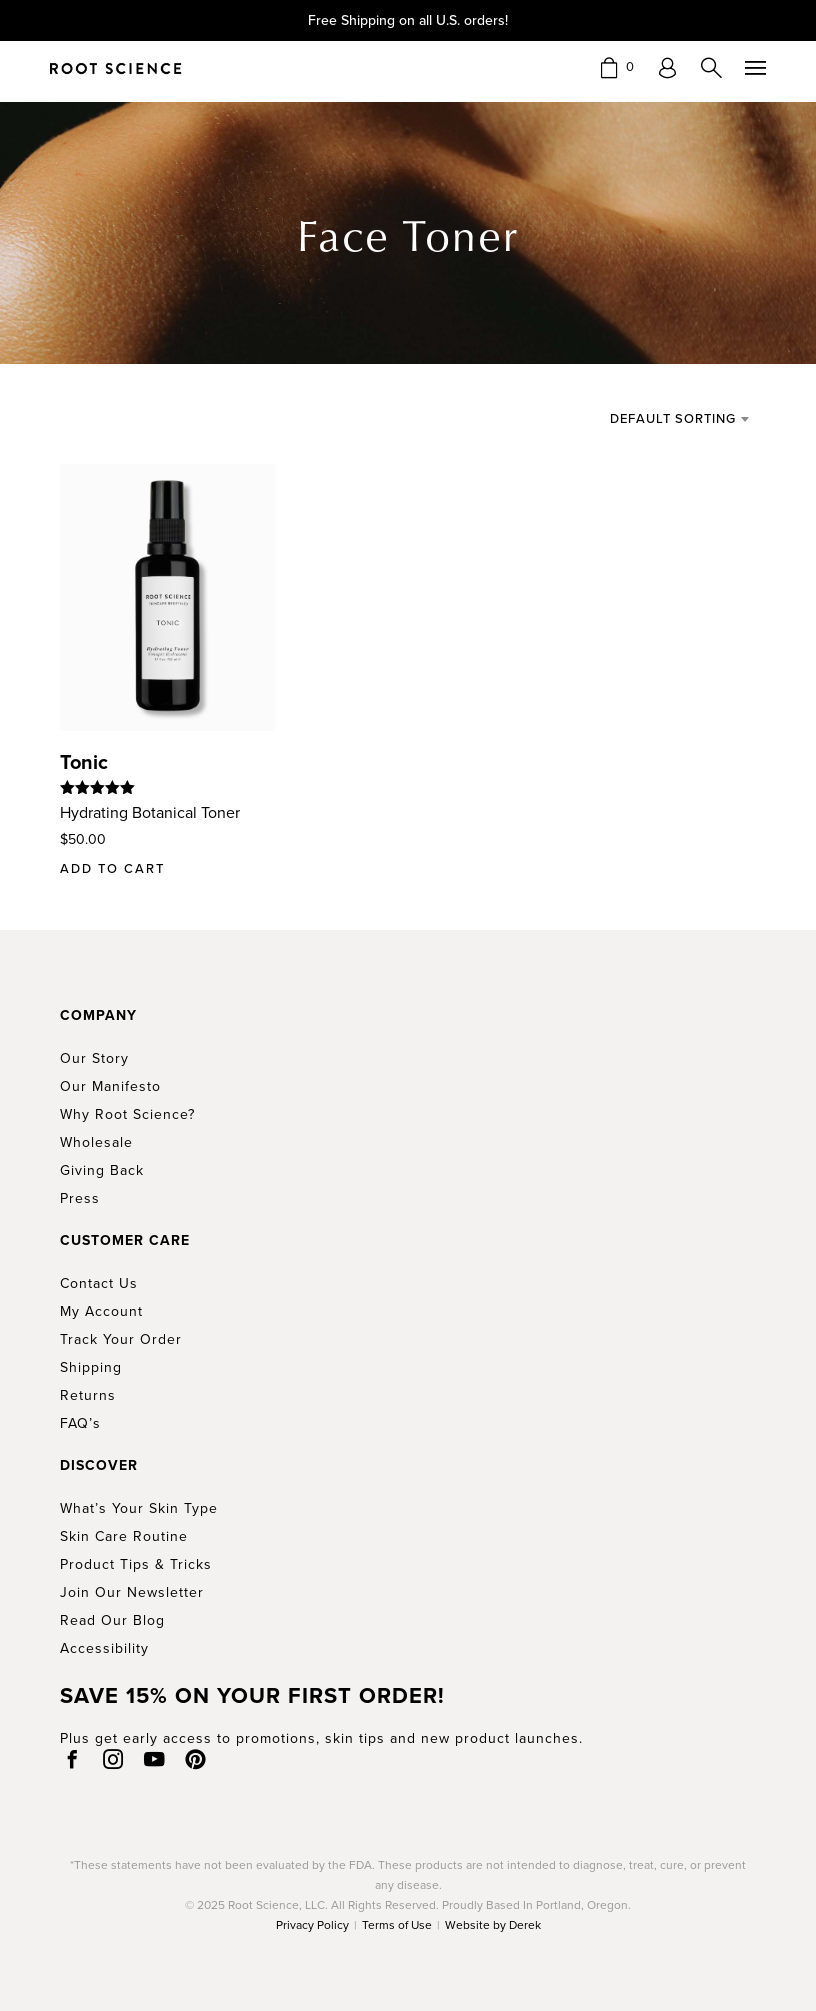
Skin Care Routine (124, 1536)
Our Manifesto (110, 1086)
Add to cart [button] (112, 868)
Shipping (91, 1367)
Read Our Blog (112, 1620)
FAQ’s (80, 1423)
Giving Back (102, 1170)
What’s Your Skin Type (139, 1508)
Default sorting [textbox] (673, 418)
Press (80, 1198)
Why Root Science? (127, 1114)
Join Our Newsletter (132, 1592)
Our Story (94, 1058)
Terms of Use (397, 1925)
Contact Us (99, 1283)
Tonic (84, 762)
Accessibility (104, 1648)
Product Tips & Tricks (136, 1564)
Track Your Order (121, 1339)
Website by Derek (493, 1925)
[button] (616, 67)
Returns (88, 1395)
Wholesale (96, 1142)
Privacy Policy (312, 1925)
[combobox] (662, 419)
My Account (101, 1311)
